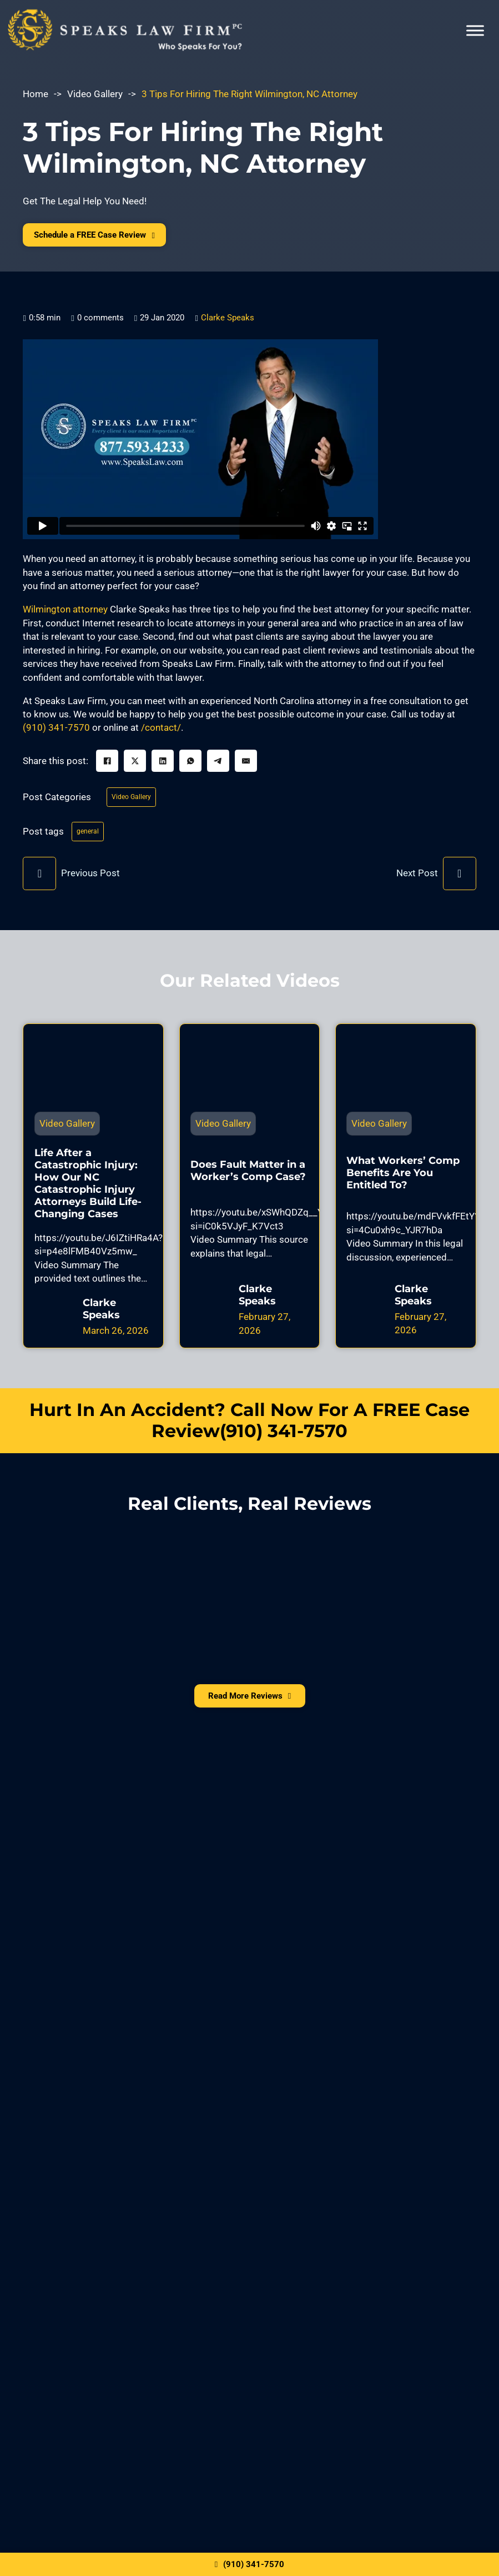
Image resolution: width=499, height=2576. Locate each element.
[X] (135, 766)
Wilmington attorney (65, 614)
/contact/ (161, 732)
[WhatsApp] (190, 766)
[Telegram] (218, 766)
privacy (108, 2222)
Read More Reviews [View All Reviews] (249, 1708)
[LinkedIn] (163, 766)
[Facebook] (107, 766)
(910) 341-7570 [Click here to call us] (249, 2561)
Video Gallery (95, 93)
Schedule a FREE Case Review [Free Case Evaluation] (120, 237)
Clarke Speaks (227, 322)
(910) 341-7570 (56, 732)
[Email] (246, 766)
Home (35, 93)
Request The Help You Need (249, 2159)
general (90, 840)
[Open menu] (475, 30)
